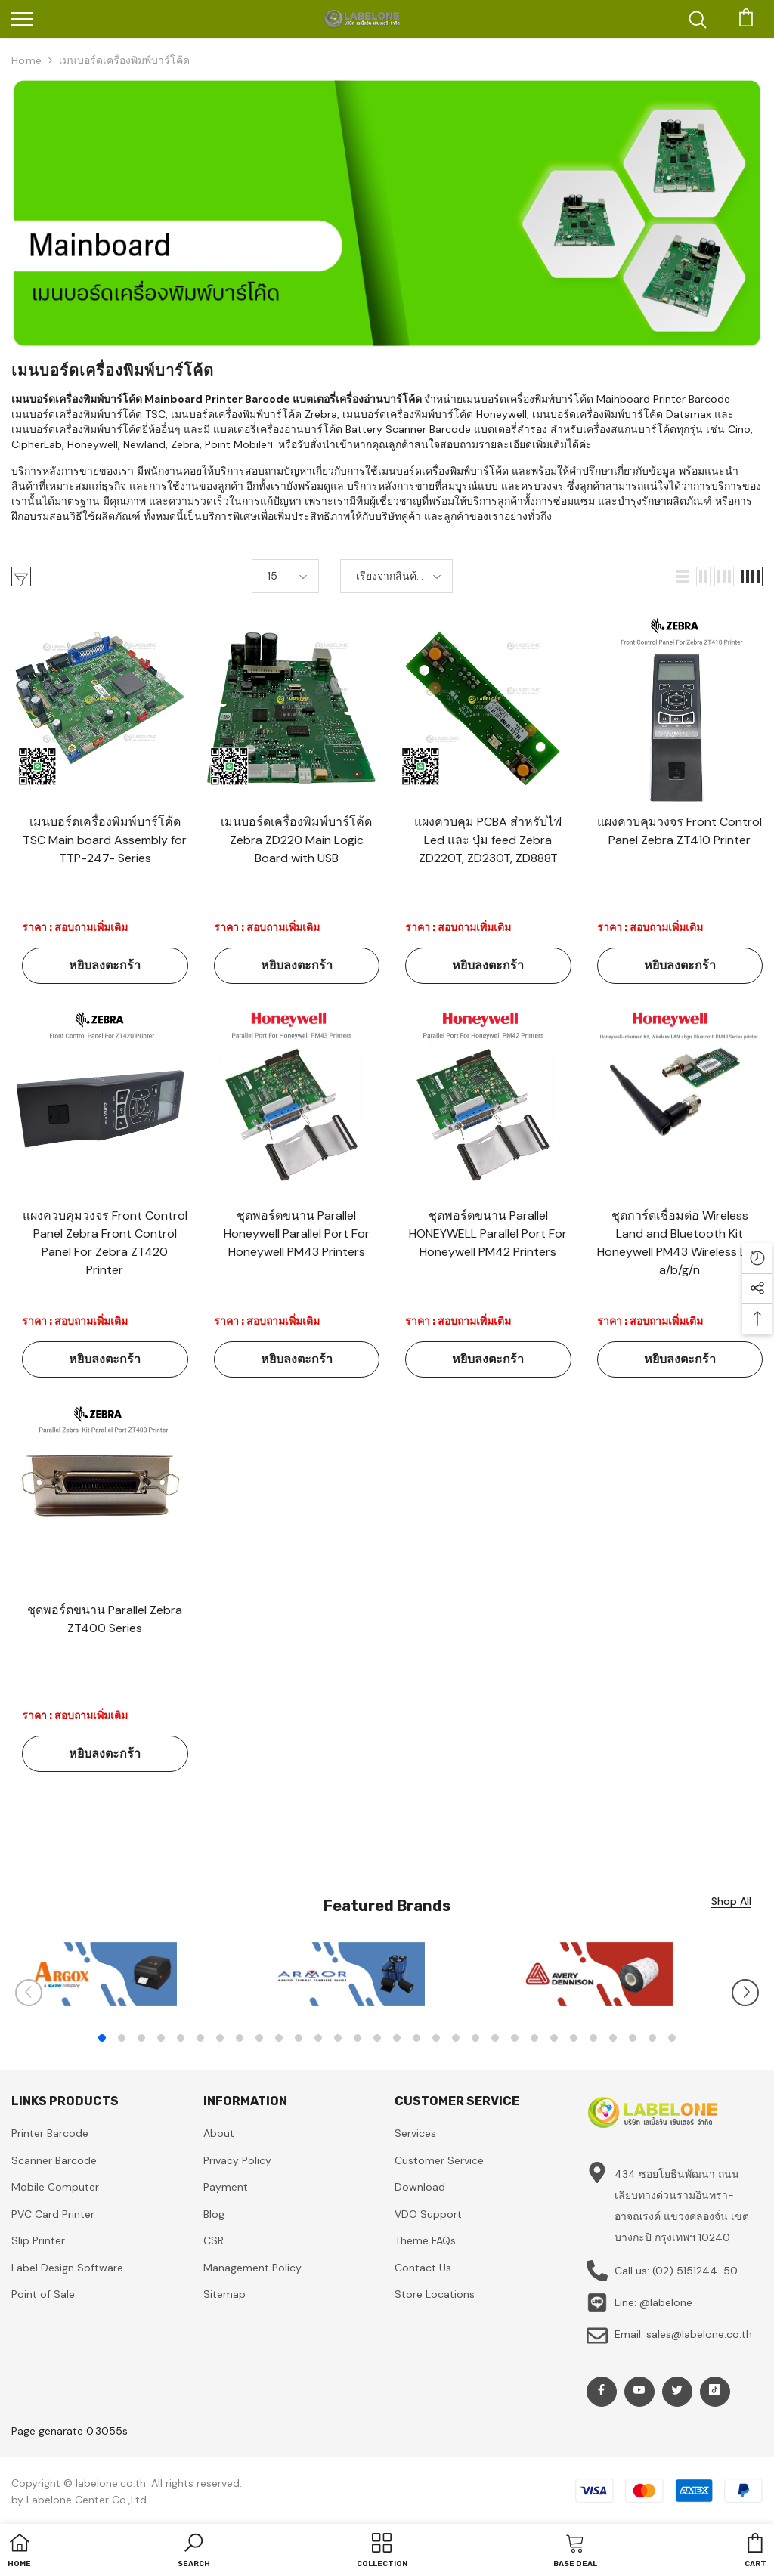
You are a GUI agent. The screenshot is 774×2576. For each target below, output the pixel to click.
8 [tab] (239, 2038)
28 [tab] (632, 2038)
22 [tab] (515, 2038)
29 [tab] (652, 2038)
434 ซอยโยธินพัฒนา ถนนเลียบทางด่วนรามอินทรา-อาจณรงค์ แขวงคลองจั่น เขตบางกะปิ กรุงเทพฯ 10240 (682, 2205)
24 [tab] (554, 2038)
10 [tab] (279, 2038)
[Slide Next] (745, 1992)
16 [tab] (397, 2038)
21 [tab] (495, 2038)
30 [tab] (672, 2038)
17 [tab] (416, 2038)
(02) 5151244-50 (695, 2271)
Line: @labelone (653, 2302)
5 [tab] (180, 2038)
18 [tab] (436, 2038)
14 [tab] (357, 2038)
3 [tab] (141, 2038)
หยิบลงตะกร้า (105, 965)
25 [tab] (573, 2038)
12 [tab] (318, 2038)
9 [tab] (259, 2038)
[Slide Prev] (28, 1992)
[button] (682, 576)
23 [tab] (534, 2038)
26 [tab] (593, 2038)
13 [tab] (338, 2038)
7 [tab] (220, 2038)
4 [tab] (161, 2038)
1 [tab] (102, 2038)
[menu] (22, 18)
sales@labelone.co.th (699, 2334)
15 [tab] (377, 2038)
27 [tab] (613, 2038)
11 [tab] (298, 2038)
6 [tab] (200, 2038)
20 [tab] (475, 2038)
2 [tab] (121, 2038)
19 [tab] (456, 2038)
